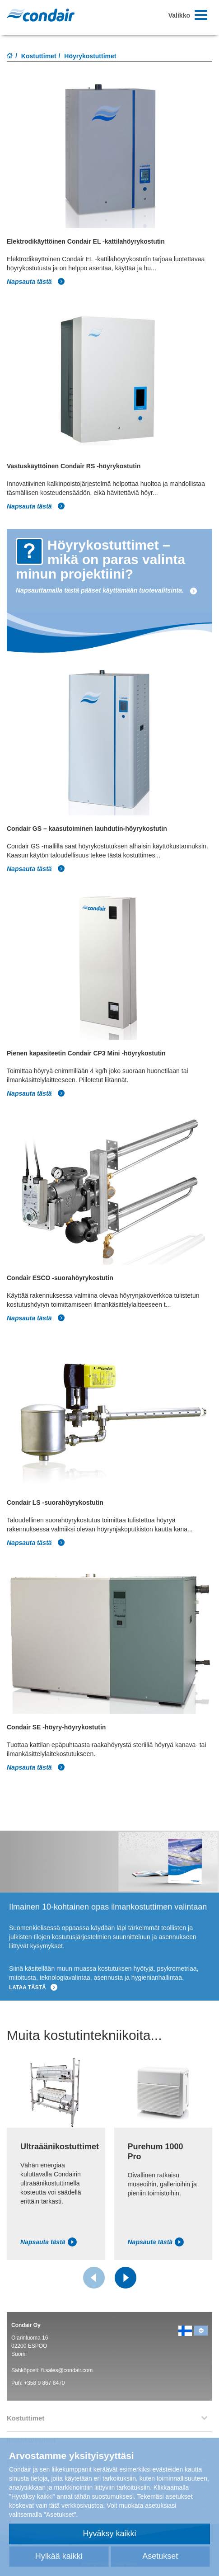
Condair (41, 15)
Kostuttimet (38, 56)
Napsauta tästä (36, 281)
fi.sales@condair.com (67, 2370)
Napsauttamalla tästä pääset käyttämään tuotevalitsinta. (106, 590)
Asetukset (160, 2556)
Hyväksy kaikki (109, 2533)
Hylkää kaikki (59, 2556)
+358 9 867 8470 (44, 2383)
